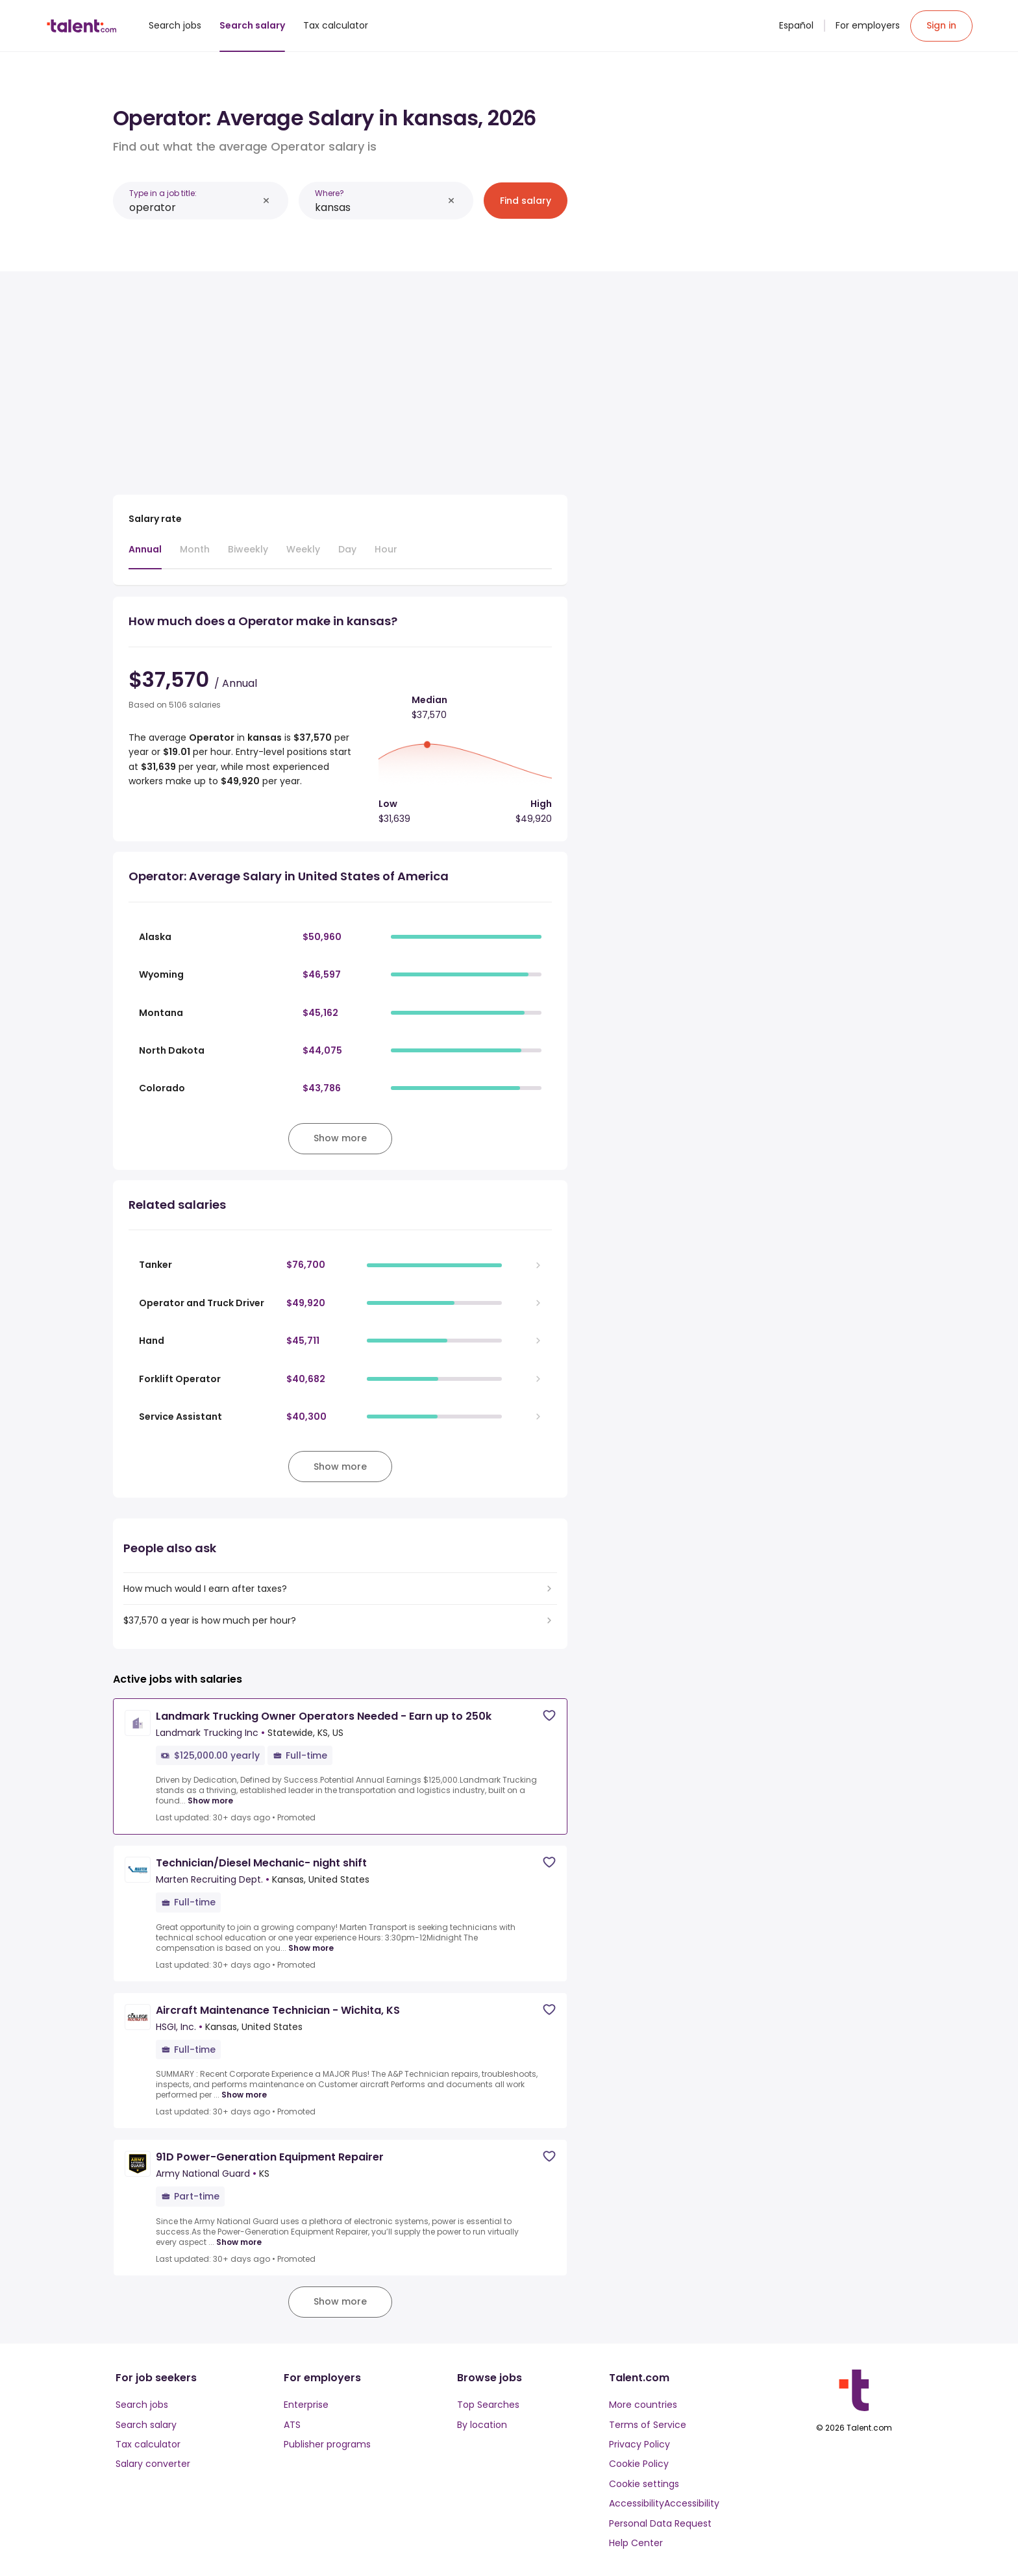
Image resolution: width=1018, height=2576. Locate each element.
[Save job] (549, 1715)
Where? (329, 193)
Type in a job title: (163, 193)
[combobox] (193, 207)
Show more (210, 1801)
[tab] (145, 555)
